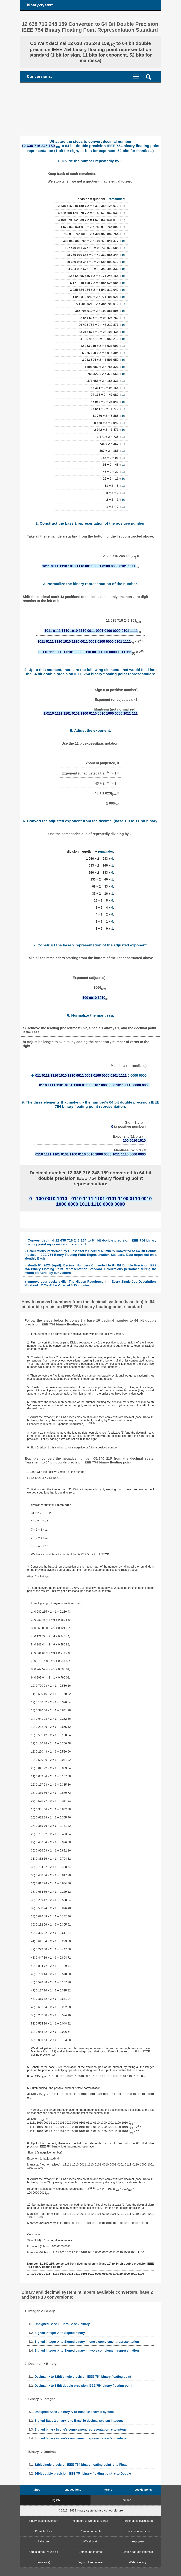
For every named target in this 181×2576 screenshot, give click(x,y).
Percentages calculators (137, 2520)
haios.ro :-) (43, 2562)
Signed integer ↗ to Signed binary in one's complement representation (86, 2341)
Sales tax (43, 2541)
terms (108, 2489)
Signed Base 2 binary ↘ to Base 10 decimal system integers (78, 2420)
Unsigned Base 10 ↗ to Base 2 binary (62, 2324)
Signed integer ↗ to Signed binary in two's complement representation (86, 2350)
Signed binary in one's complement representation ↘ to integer (81, 2429)
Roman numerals (90, 2531)
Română (126, 2500)
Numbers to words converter (90, 2520)
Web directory (137, 2562)
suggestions (73, 2489)
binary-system (40, 5)
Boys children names (90, 2562)
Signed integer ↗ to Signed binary (59, 2333)
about (37, 2489)
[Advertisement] (90, 109)
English (55, 2500)
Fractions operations (137, 2531)
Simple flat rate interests (137, 2551)
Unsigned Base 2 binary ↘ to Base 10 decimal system (74, 2412)
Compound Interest (90, 2551)
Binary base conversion (43, 2520)
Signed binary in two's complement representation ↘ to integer (81, 2438)
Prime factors (43, 2531)
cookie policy (143, 2489)
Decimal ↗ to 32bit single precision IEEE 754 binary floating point (82, 2376)
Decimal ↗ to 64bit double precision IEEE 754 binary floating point (83, 2385)
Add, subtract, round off (43, 2551)
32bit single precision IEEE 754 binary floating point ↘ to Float (80, 2464)
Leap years (138, 2541)
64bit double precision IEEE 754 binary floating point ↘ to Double (82, 2473)
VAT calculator (90, 2541)
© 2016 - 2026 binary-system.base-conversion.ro (90, 2510)
